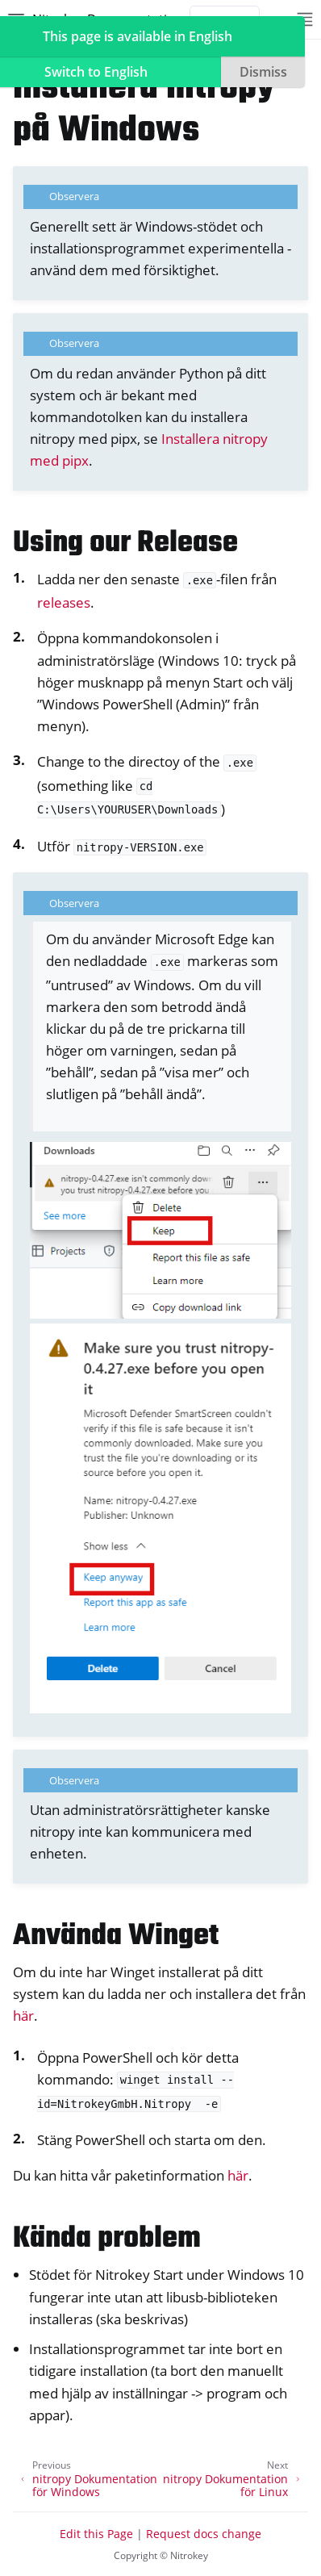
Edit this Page (96, 2533)
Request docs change (203, 2533)
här (23, 2015)
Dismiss (263, 72)
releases (63, 602)
